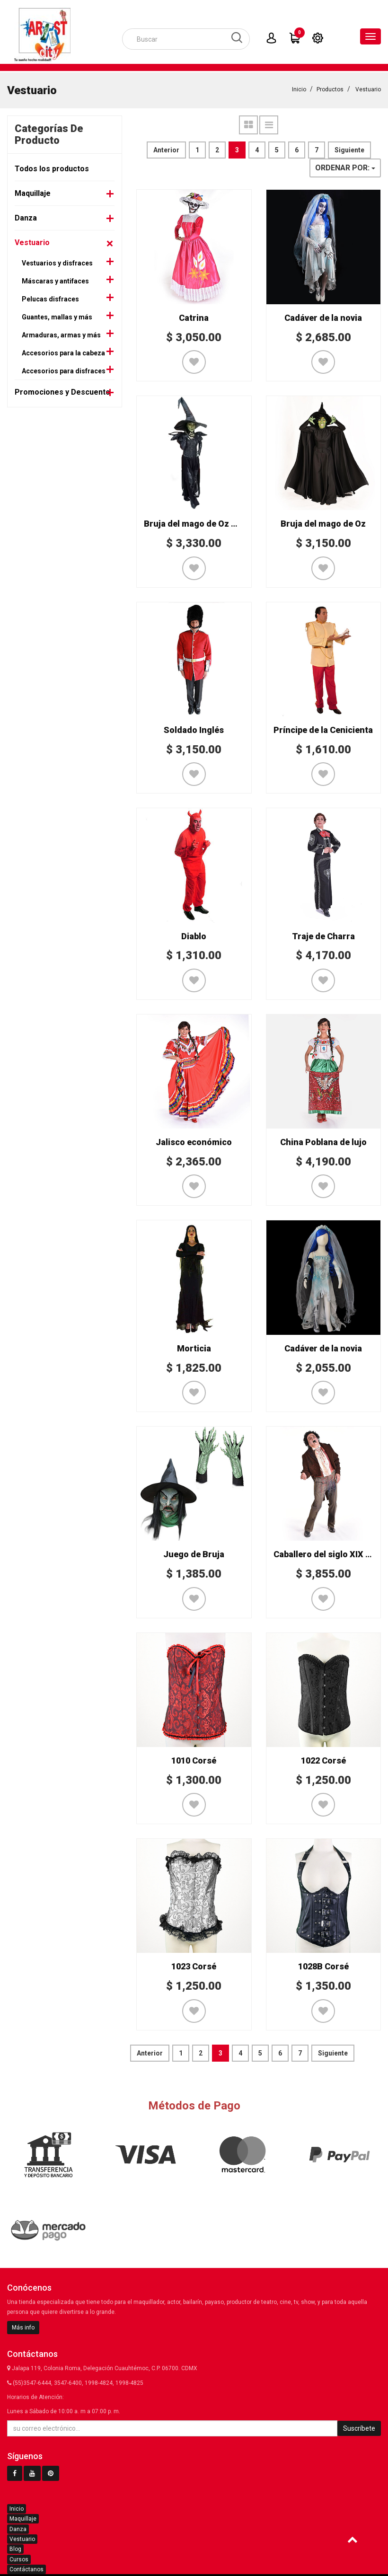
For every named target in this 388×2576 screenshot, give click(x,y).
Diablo (193, 935)
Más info (23, 2326)
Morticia (194, 1347)
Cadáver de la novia (323, 316)
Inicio (299, 88)
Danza (26, 216)
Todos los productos (52, 167)
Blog (15, 2547)
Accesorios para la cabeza (63, 351)
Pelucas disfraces (50, 297)
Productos (330, 88)
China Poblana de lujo (323, 1141)
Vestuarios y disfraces (57, 261)
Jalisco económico (194, 1141)
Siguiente (349, 148)
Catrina (194, 316)
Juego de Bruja (193, 1553)
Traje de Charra (323, 935)
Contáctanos (26, 2568)
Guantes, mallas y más (57, 315)
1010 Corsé (193, 1759)
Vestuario (368, 88)
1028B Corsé (323, 1965)
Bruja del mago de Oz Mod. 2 (201, 522)
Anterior (166, 148)
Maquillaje (33, 191)
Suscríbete (359, 2427)
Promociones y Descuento (62, 390)
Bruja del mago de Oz (323, 522)
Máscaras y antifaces (55, 279)
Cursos (18, 2558)
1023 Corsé (193, 1965)
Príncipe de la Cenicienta (323, 728)
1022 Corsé (323, 1759)
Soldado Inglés (194, 728)
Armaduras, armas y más (61, 333)
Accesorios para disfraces (64, 369)
